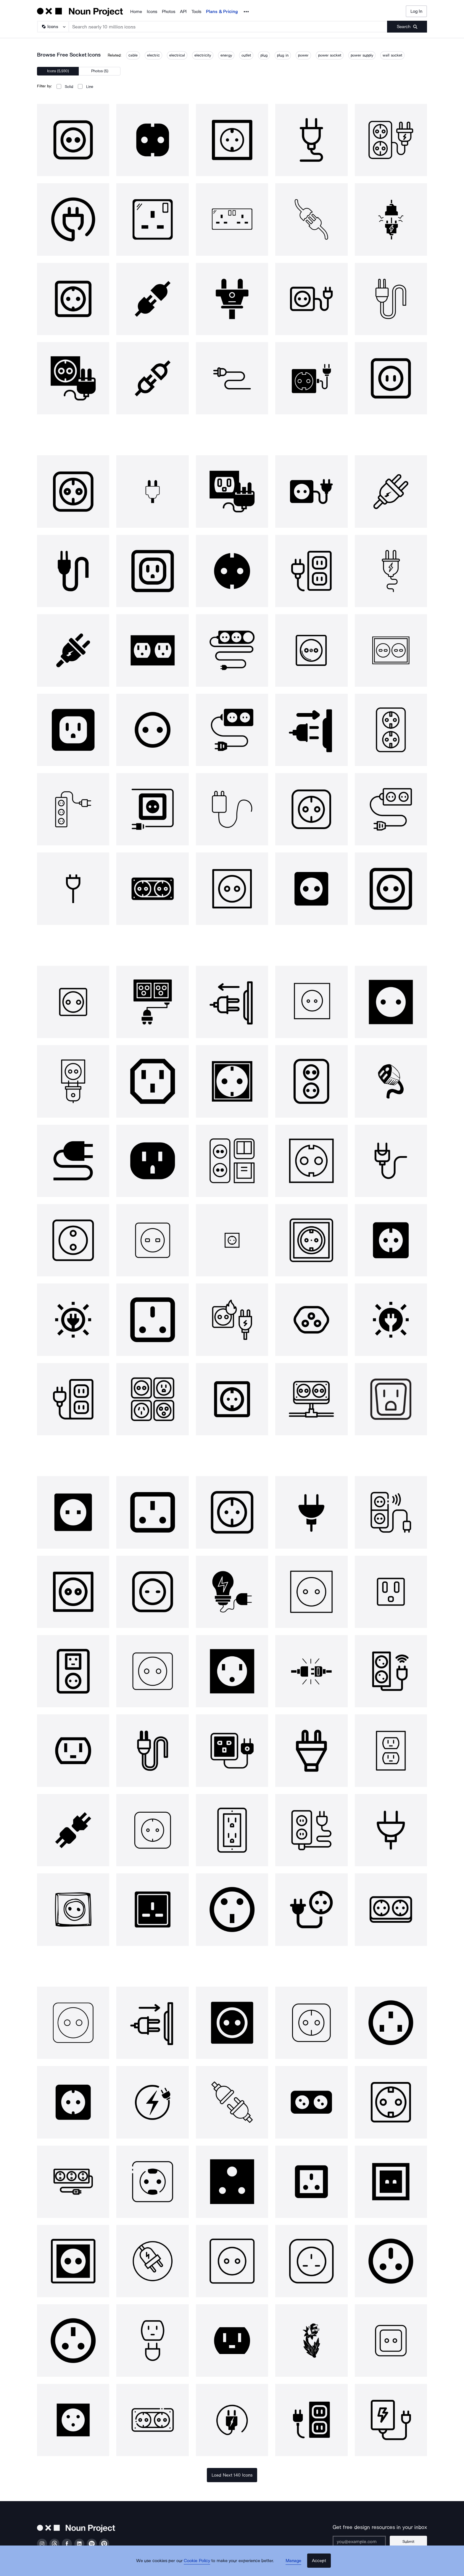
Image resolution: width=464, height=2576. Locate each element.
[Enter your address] (363, 2542)
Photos (168, 11)
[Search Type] (52, 27)
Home (136, 11)
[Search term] (228, 27)
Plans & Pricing (222, 11)
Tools (196, 11)
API (183, 11)
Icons (152, 11)
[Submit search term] (407, 27)
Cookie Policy (200, 2565)
